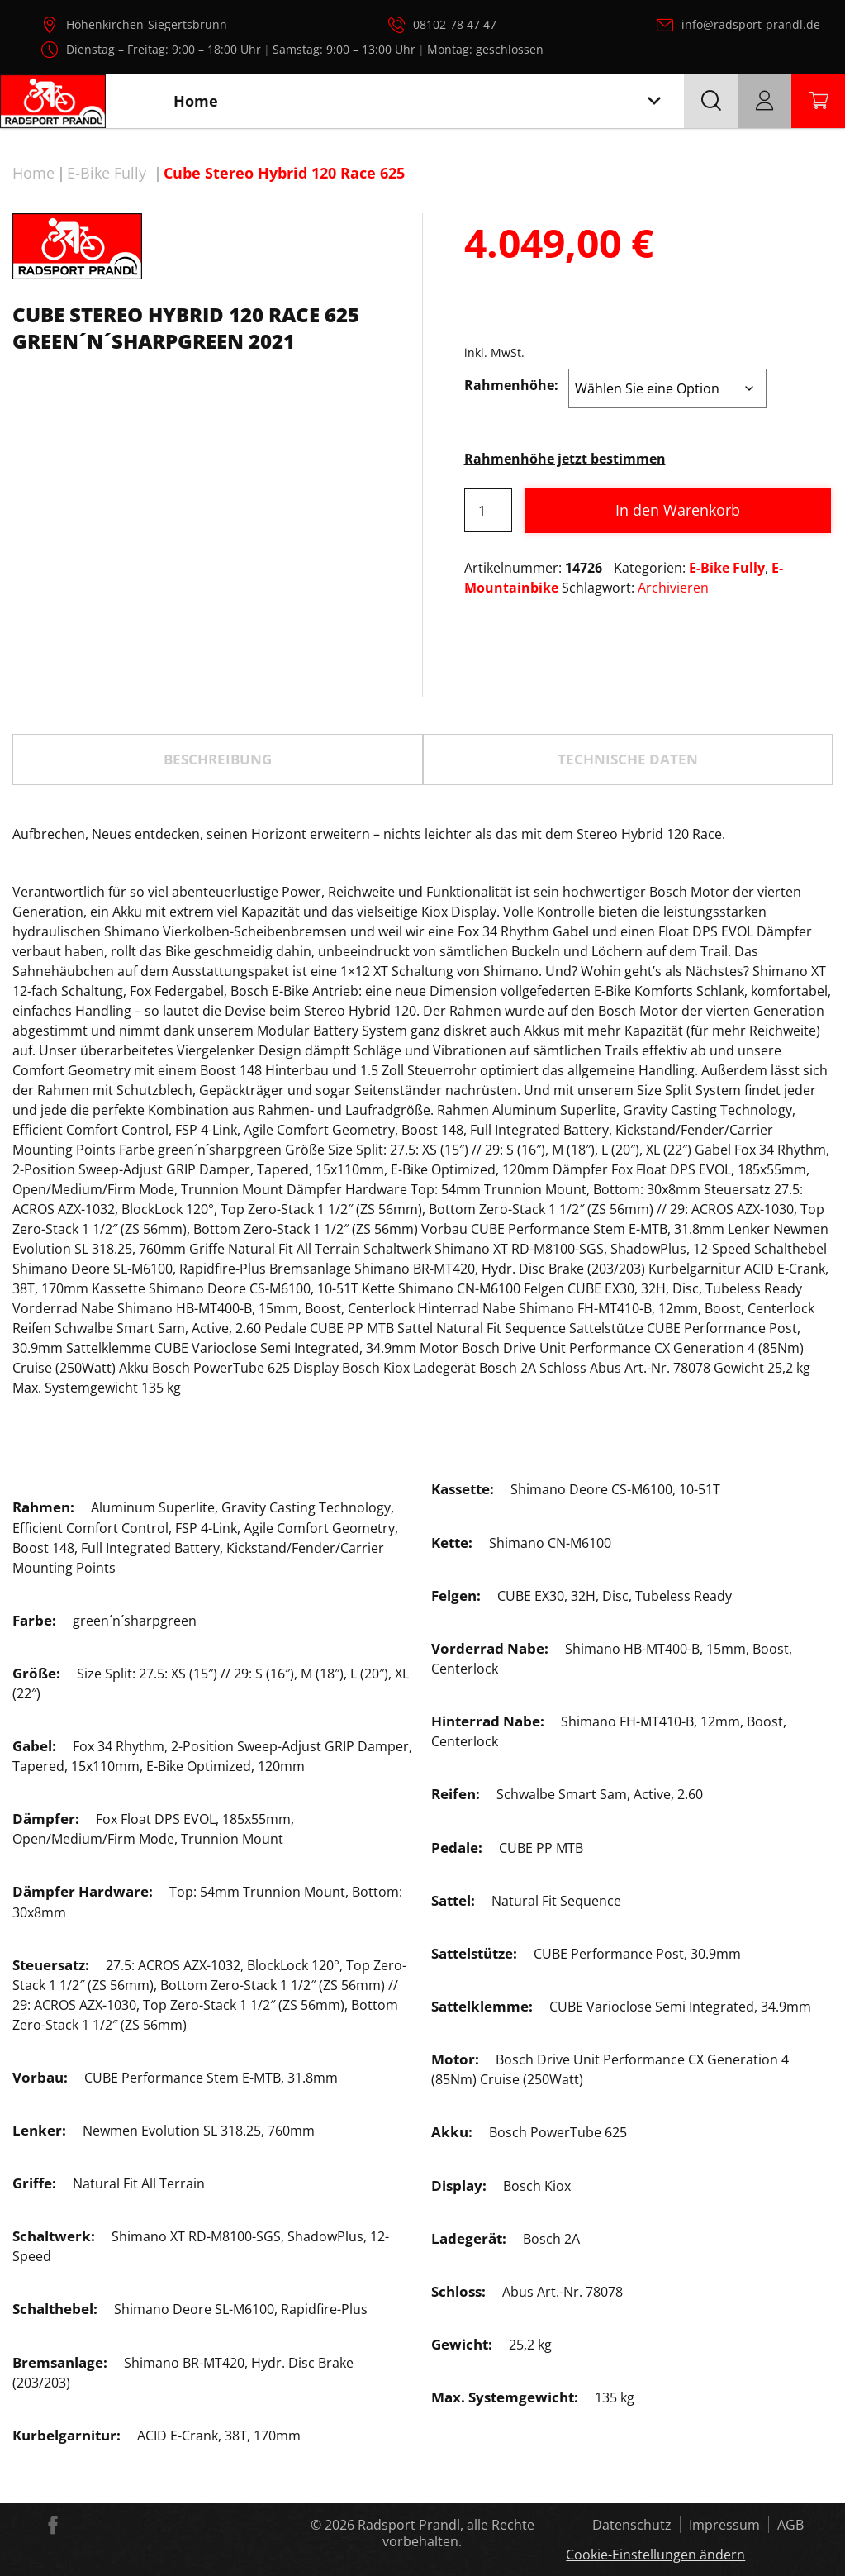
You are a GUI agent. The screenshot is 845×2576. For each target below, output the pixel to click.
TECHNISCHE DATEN (628, 759)
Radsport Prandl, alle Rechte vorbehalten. (446, 2533)
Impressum (724, 2525)
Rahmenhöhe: (511, 385)
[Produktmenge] (488, 510)
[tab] (217, 759)
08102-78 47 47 (454, 24)
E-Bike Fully (106, 173)
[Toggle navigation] (654, 101)
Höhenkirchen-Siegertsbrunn (146, 24)
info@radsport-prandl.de (750, 24)
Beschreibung (218, 759)
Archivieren (673, 588)
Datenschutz (632, 2525)
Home (33, 173)
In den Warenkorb (677, 510)
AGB (790, 2525)
